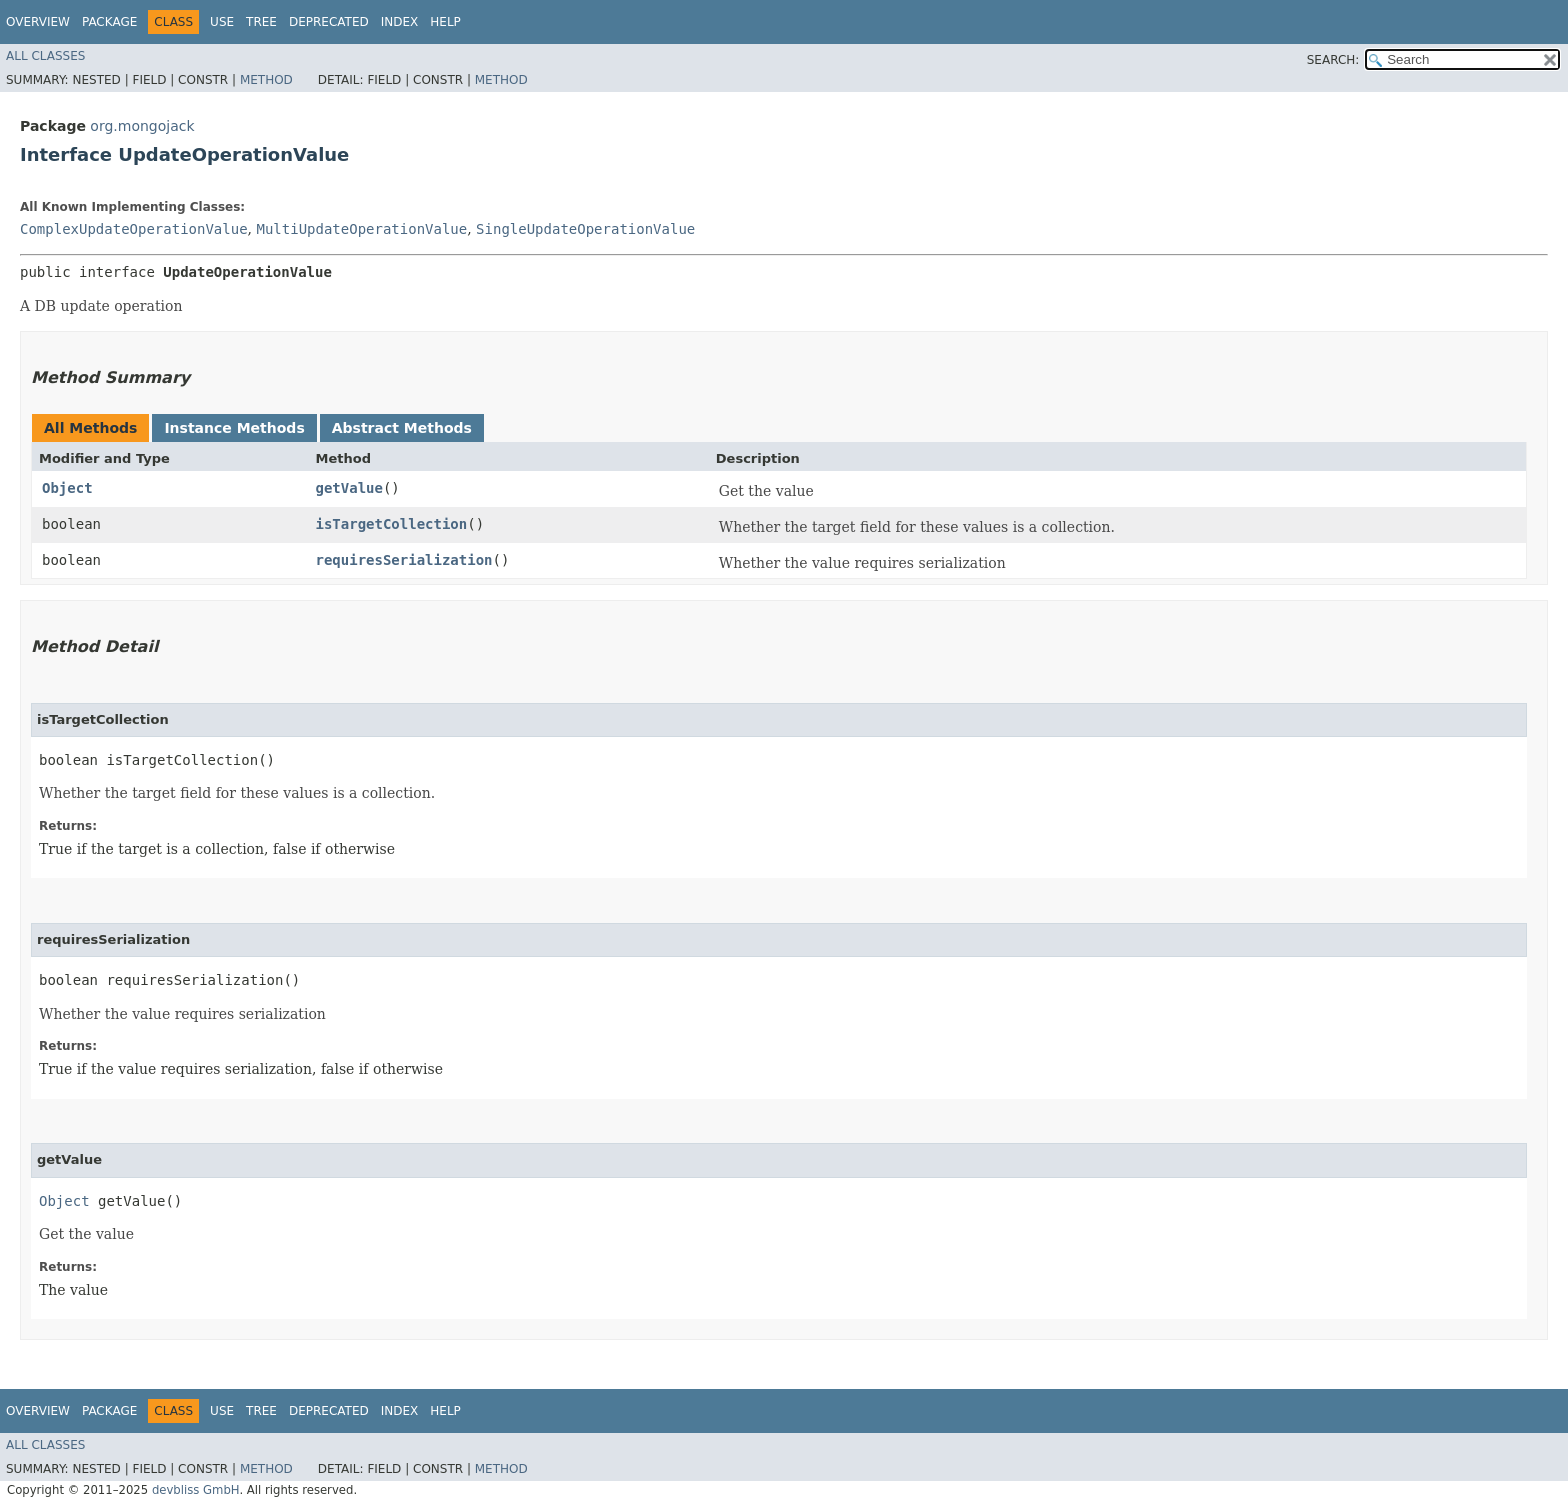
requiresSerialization (403, 560)
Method (266, 80)
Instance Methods (234, 428)
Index (400, 22)
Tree (261, 22)
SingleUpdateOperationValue (585, 229)
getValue (348, 488)
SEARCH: (1333, 60)
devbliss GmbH (196, 1490)
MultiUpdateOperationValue (361, 229)
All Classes (45, 56)
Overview (38, 22)
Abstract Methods (402, 428)
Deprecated (329, 22)
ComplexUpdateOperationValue (134, 229)
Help (445, 22)
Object (67, 488)
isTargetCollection (391, 524)
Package (109, 22)
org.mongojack (142, 126)
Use (222, 22)
